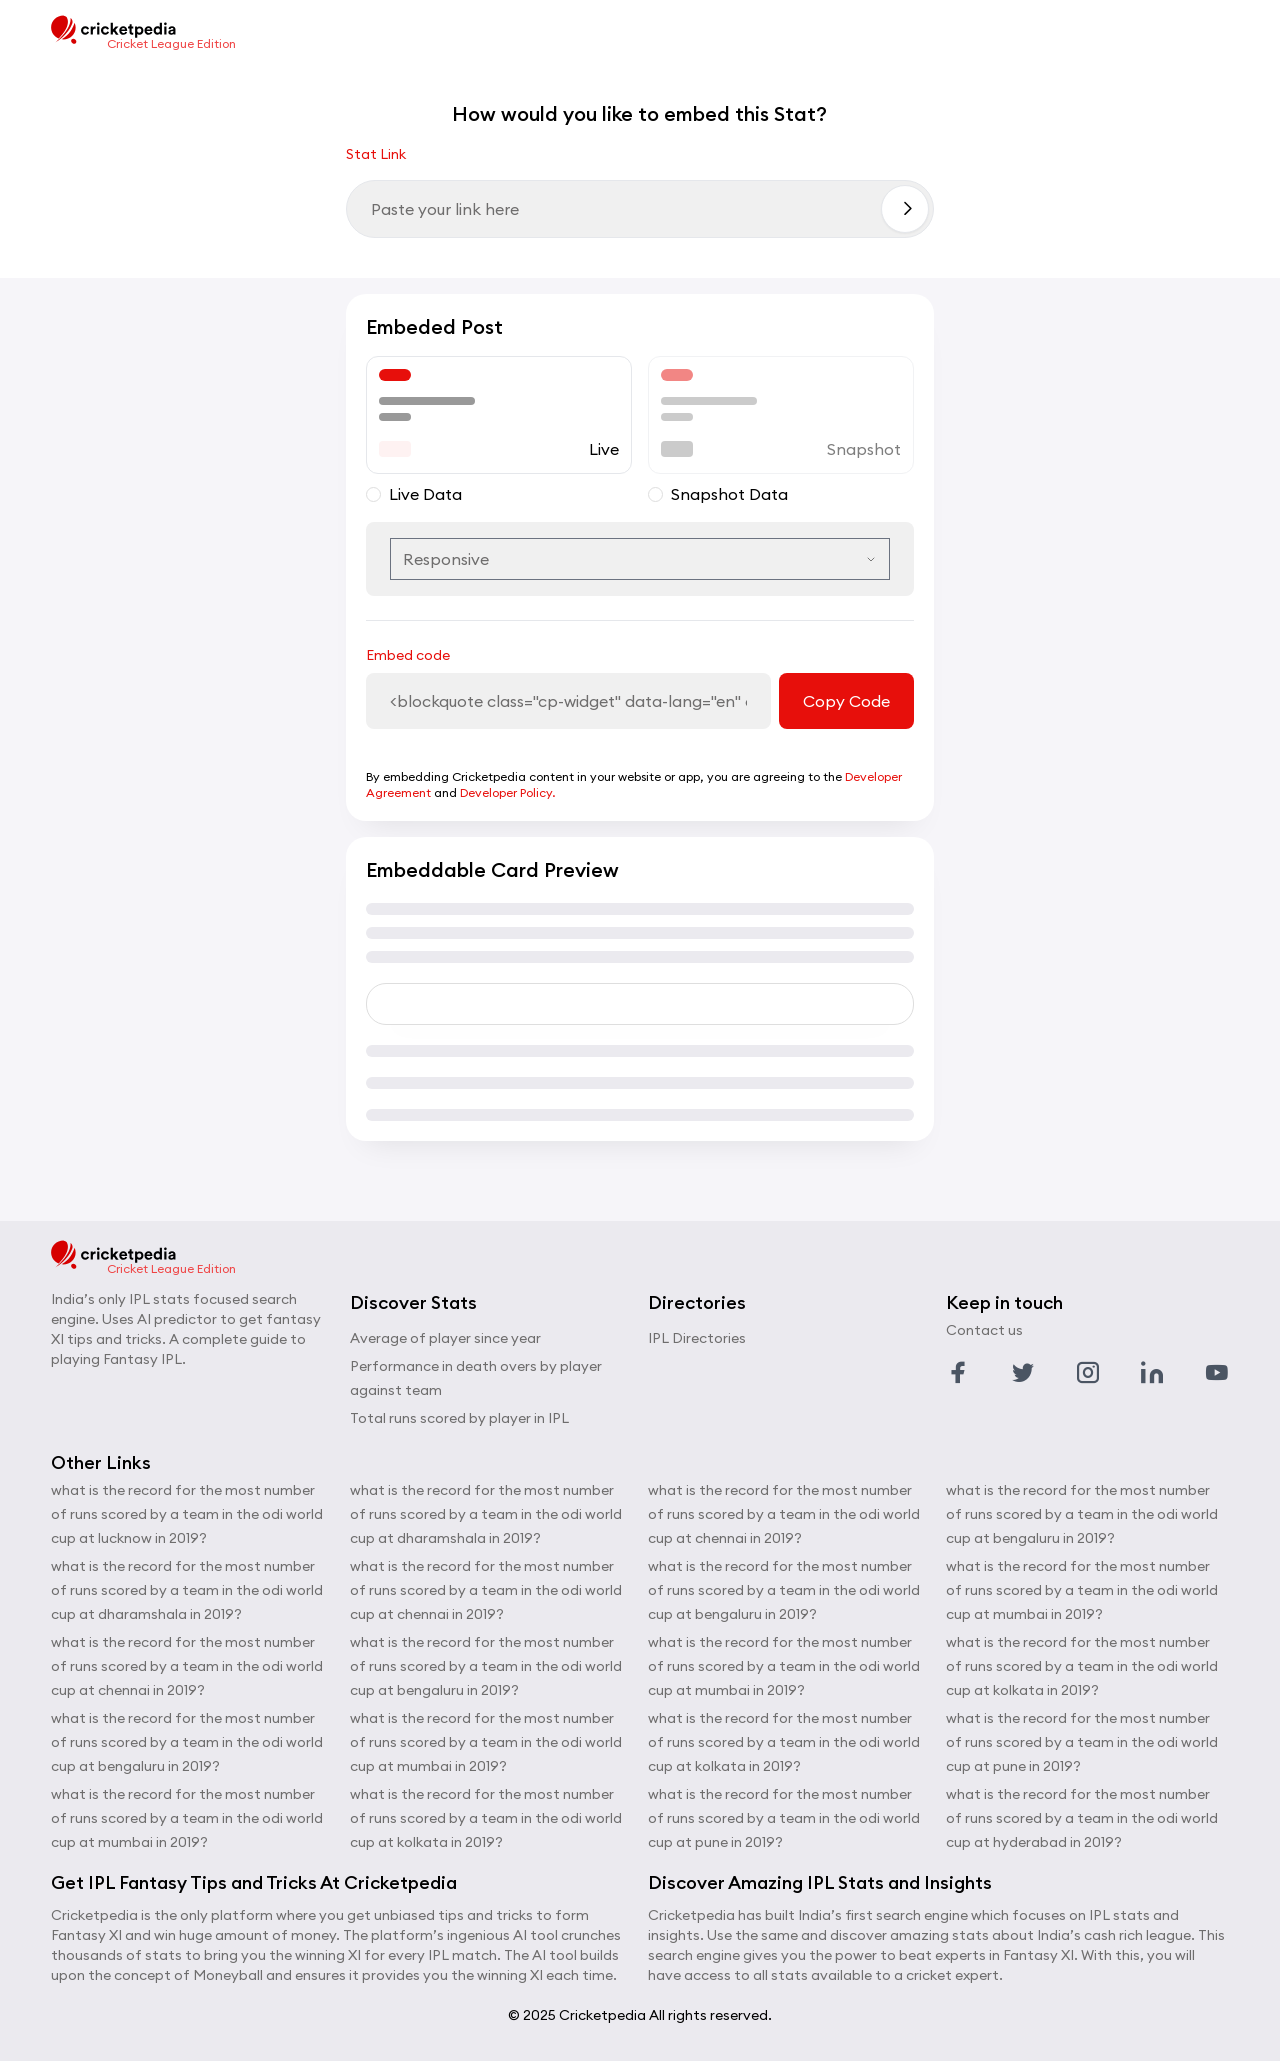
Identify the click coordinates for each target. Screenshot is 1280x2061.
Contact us (984, 1330)
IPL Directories (697, 1338)
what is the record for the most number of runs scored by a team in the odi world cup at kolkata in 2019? (486, 1818)
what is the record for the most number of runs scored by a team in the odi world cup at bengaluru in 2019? (187, 1742)
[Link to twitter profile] (1023, 1373)
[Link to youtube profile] (1217, 1373)
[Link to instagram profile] (1088, 1373)
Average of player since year (445, 1338)
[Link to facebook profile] (958, 1373)
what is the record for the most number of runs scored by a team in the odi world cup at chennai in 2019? (187, 1666)
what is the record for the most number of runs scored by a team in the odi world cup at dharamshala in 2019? (187, 1590)
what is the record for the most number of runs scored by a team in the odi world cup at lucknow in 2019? (187, 1514)
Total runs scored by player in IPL (459, 1418)
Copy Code (846, 701)
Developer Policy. (507, 792)
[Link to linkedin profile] (1152, 1373)
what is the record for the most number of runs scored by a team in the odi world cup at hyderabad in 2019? (1082, 1818)
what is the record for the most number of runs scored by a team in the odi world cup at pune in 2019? (784, 1818)
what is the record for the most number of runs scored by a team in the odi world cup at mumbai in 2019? (187, 1818)
